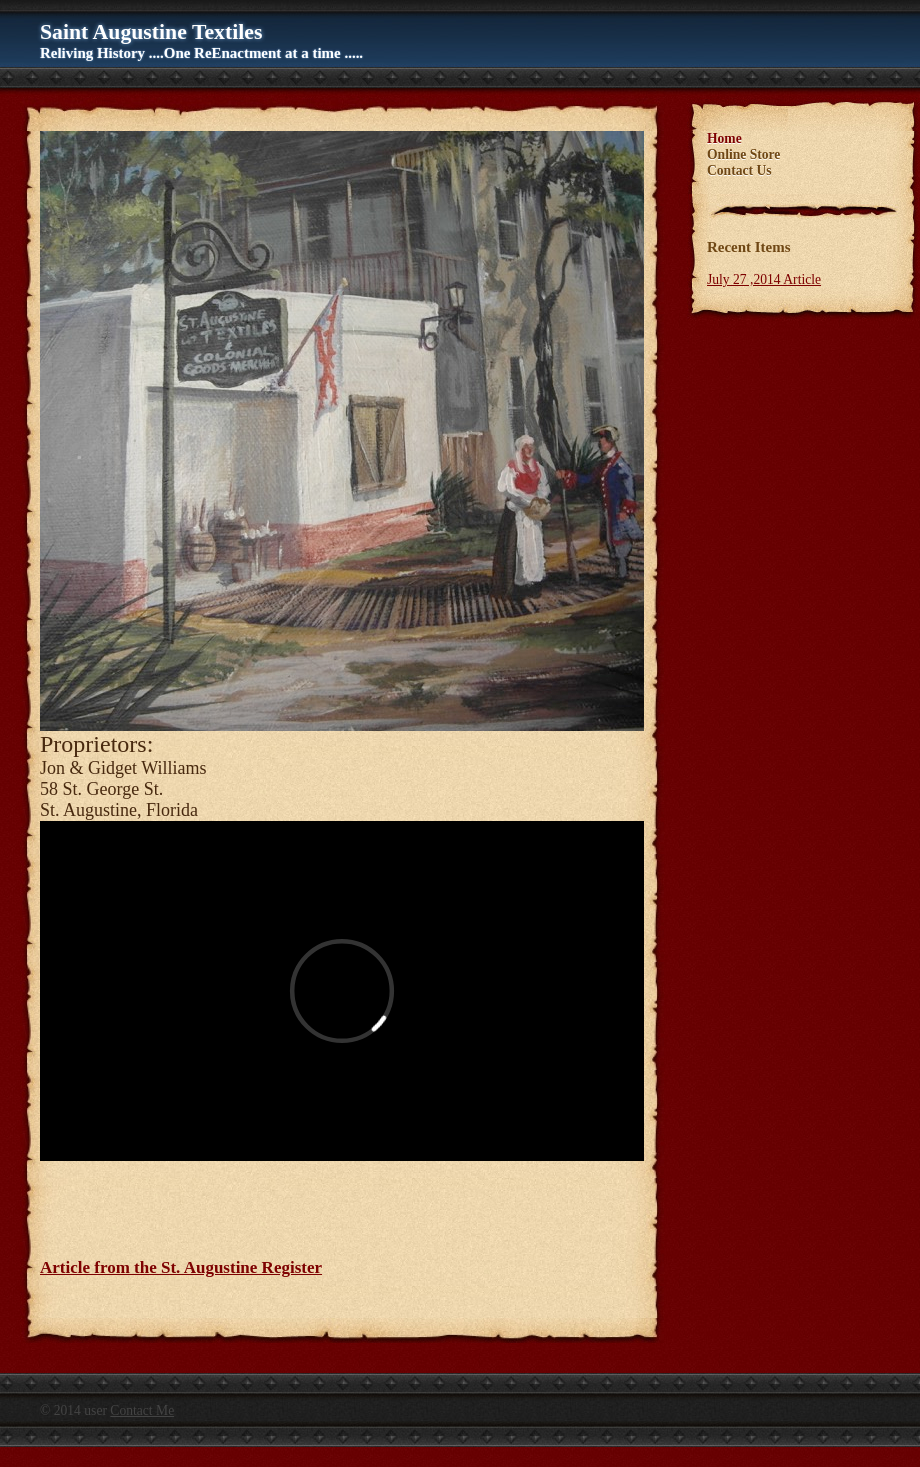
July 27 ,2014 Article (764, 279)
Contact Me (142, 1410)
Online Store (743, 154)
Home (724, 138)
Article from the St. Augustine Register (181, 1267)
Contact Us (739, 170)
